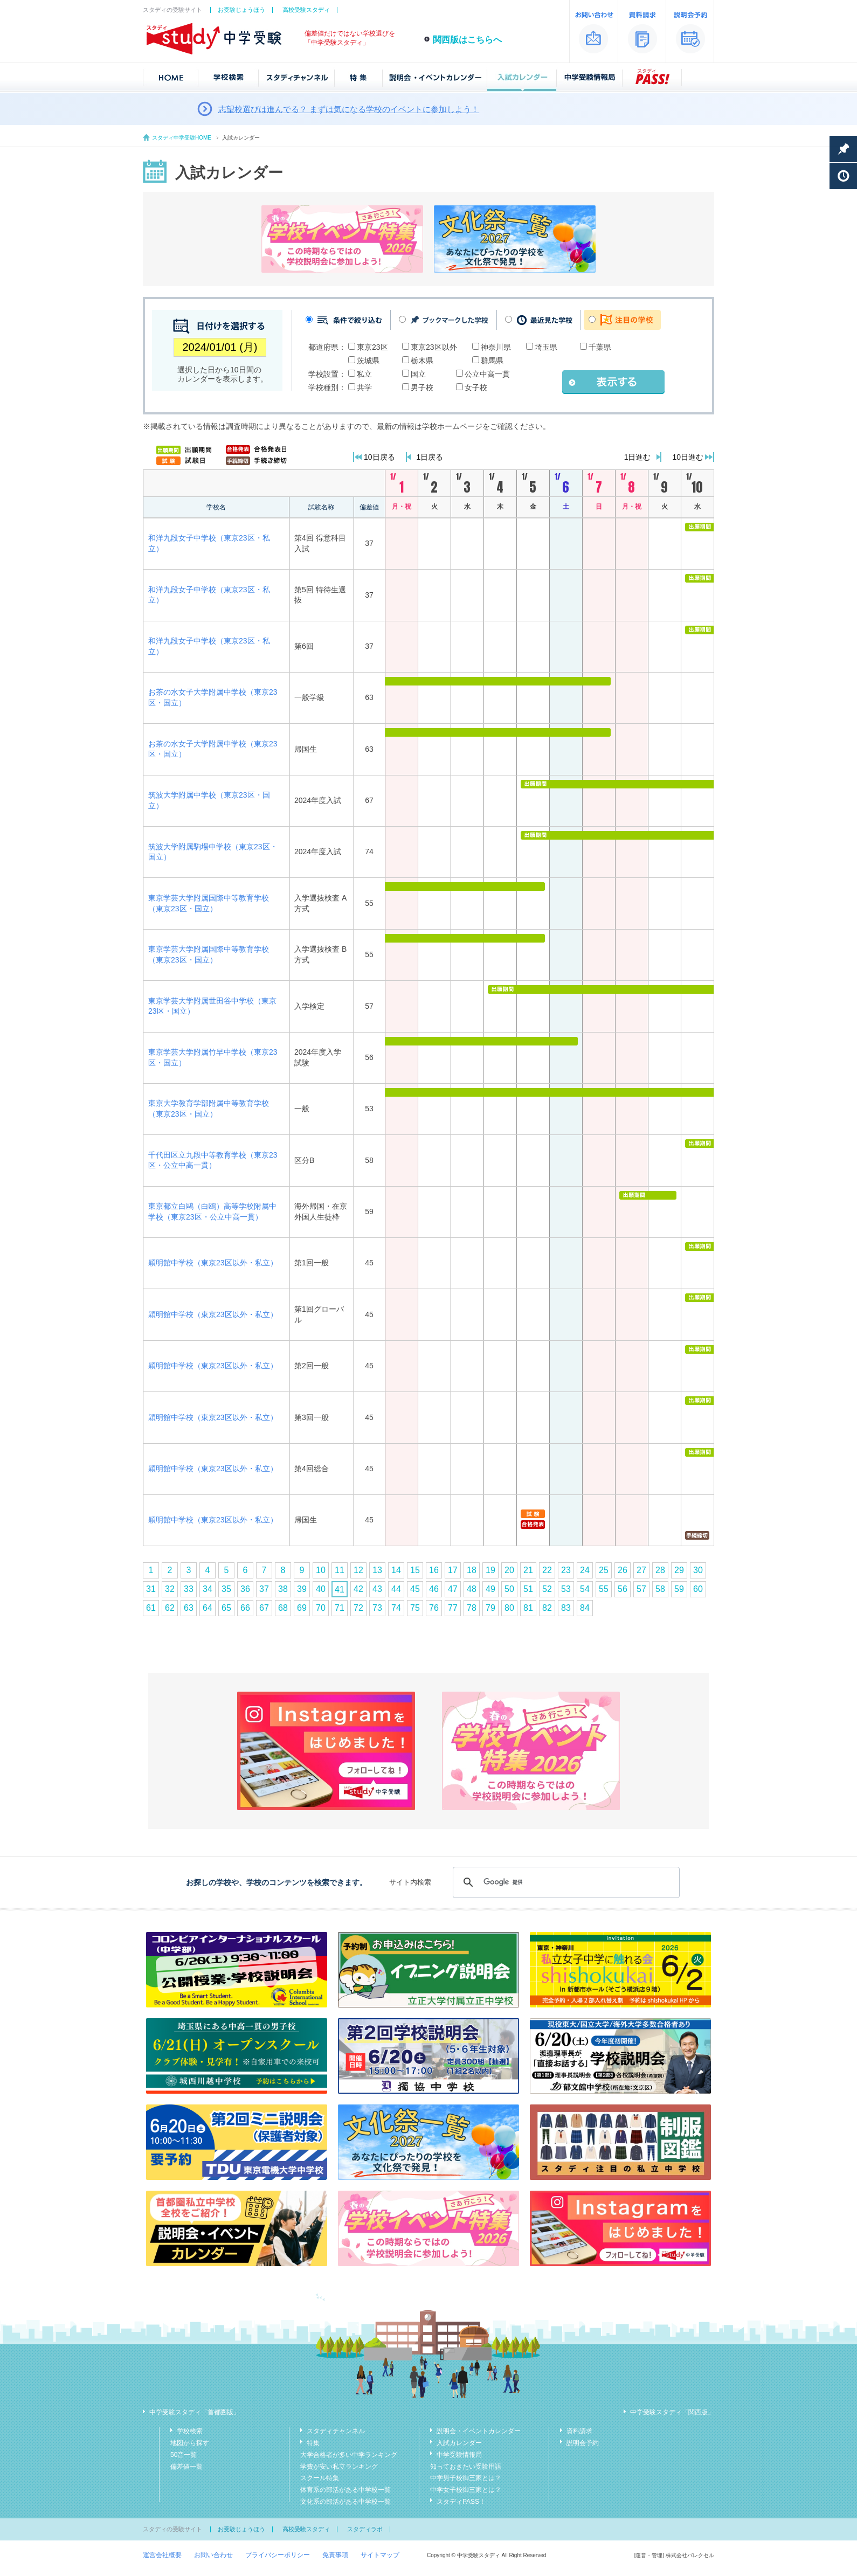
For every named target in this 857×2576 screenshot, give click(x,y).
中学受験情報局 (459, 2455)
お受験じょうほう (241, 9)
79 (490, 1607)
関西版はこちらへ (467, 39)
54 (585, 1589)
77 (453, 1607)
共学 (364, 387)
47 (453, 1589)
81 (528, 1607)
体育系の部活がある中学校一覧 (345, 2490)
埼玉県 (546, 347)
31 (151, 1589)
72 (358, 1607)
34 (207, 1589)
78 (471, 1607)
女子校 (476, 387)
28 (660, 1570)
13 (377, 1570)
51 (528, 1589)
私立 (364, 374)
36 (245, 1589)
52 (547, 1589)
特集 (313, 2443)
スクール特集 (319, 2478)
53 (566, 1589)
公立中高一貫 (487, 374)
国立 (418, 374)
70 (321, 1607)
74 (396, 1607)
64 (207, 1607)
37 (264, 1589)
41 (339, 1589)
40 (321, 1589)
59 (679, 1589)
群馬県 (492, 360)
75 (415, 1607)
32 (170, 1589)
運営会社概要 (162, 2555)
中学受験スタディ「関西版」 (672, 2412)
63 (188, 1607)
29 (679, 1570)
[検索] (564, 1882)
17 (453, 1570)
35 (226, 1589)
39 (302, 1589)
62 (170, 1607)
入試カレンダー (459, 2443)
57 (641, 1589)
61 (151, 1607)
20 (509, 1570)
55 (604, 1589)
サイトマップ (380, 2555)
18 (471, 1570)
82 (547, 1607)
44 (396, 1589)
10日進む (687, 457)
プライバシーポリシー (277, 2555)
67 (264, 1607)
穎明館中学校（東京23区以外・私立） (213, 1262)
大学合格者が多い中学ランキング (348, 2455)
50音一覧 (183, 2455)
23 (566, 1570)
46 (434, 1589)
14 (396, 1570)
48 (471, 1589)
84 (585, 1607)
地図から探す (189, 2443)
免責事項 (335, 2555)
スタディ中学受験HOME (181, 138)
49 (490, 1589)
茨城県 (368, 360)
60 (698, 1589)
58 (660, 1589)
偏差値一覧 (186, 2466)
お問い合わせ (213, 2555)
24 (585, 1570)
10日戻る (379, 457)
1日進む (637, 457)
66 (245, 1607)
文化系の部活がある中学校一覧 (345, 2501)
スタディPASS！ (461, 2501)
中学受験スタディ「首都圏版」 (194, 2412)
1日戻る (430, 457)
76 (434, 1607)
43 (377, 1589)
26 (622, 1570)
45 (415, 1589)
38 (283, 1589)
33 (188, 1589)
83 (566, 1607)
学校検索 (190, 2431)
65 (226, 1607)
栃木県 (422, 360)
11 (339, 1570)
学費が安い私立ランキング (339, 2466)
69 (302, 1607)
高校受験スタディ (306, 9)
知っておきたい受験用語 (465, 2466)
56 (622, 1589)
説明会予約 (582, 2443)
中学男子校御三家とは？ (465, 2478)
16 (434, 1570)
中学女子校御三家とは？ (465, 2490)
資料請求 (579, 2431)
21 (528, 1570)
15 (415, 1570)
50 (509, 1589)
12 (358, 1570)
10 (321, 1570)
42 (358, 1589)
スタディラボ (365, 2529)
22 (547, 1570)
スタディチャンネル (336, 2431)
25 (604, 1570)
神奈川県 (496, 347)
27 (641, 1570)
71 (339, 1607)
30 (698, 1570)
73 (377, 1607)
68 (283, 1607)
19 (490, 1570)
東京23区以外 (434, 347)
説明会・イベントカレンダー (479, 2431)
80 (509, 1607)
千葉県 (600, 347)
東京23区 (372, 347)
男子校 (422, 387)
